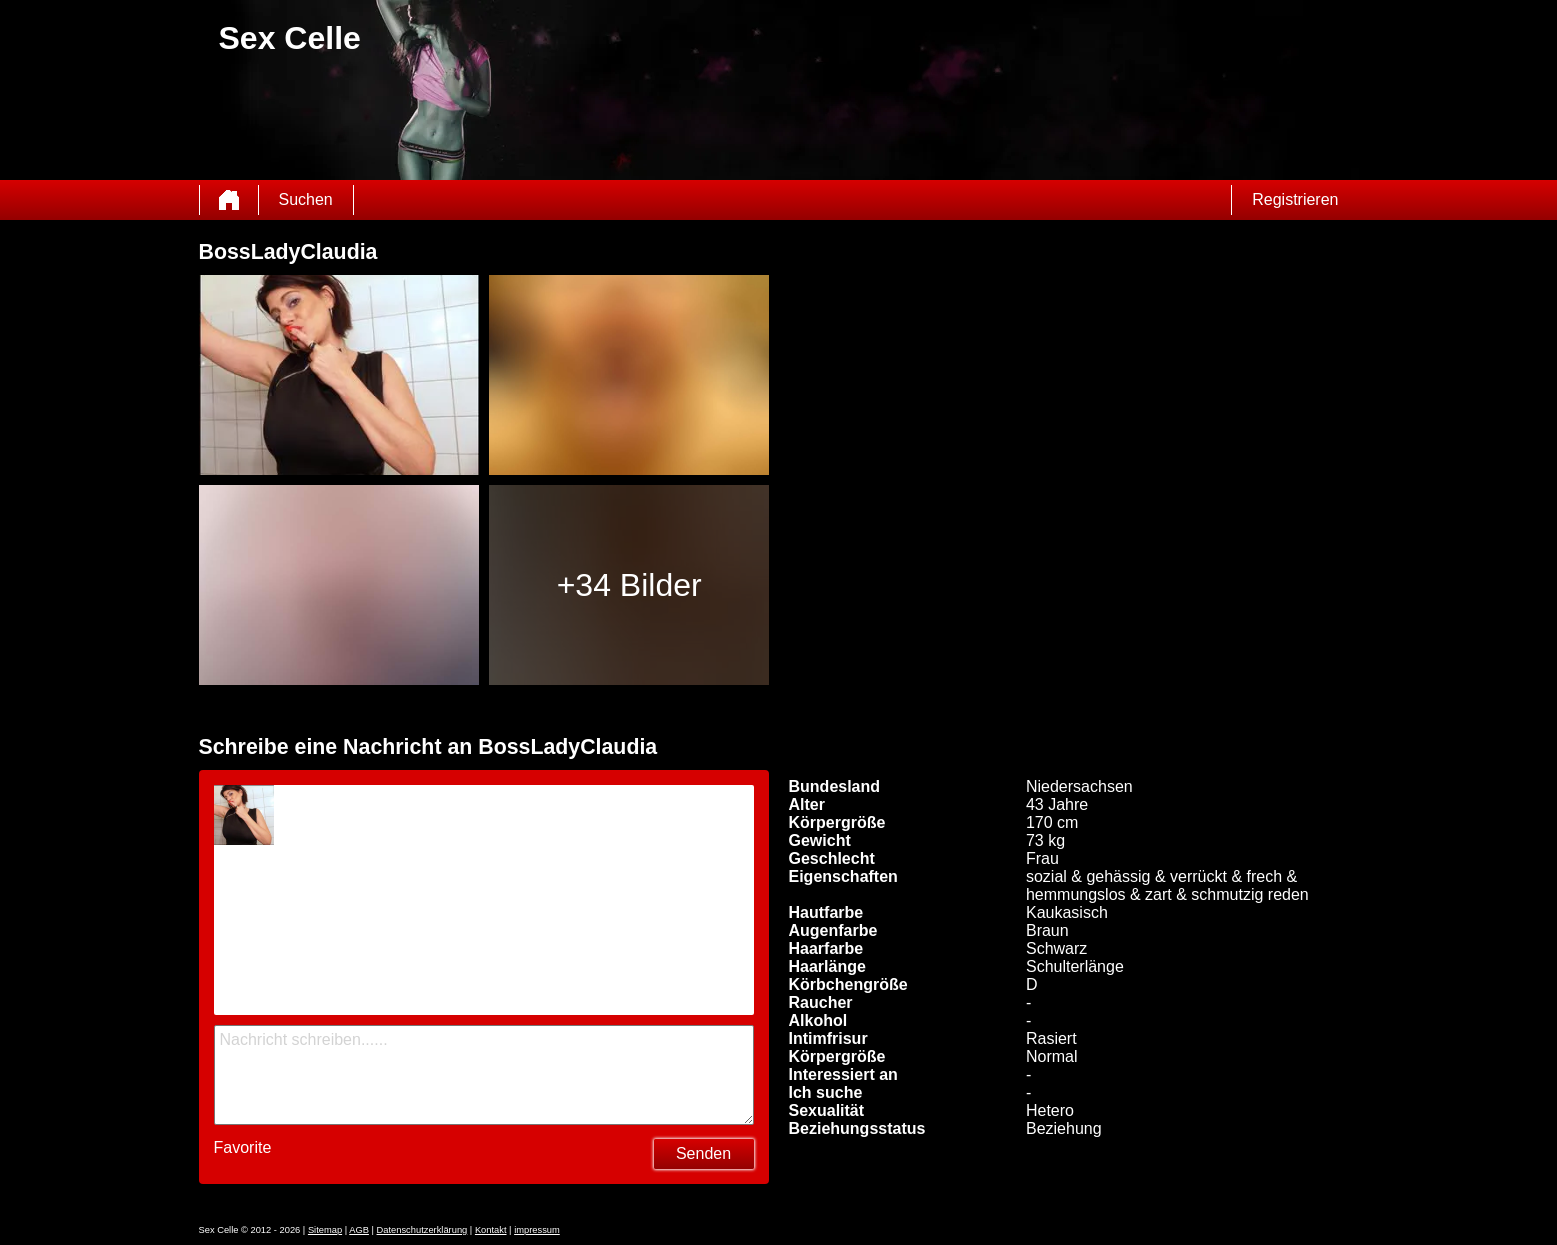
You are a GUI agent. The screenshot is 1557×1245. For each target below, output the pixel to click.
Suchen (306, 199)
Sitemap (325, 1230)
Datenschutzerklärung (422, 1230)
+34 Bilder (629, 585)
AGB (359, 1230)
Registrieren (1295, 199)
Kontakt (491, 1230)
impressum (537, 1230)
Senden (703, 1153)
